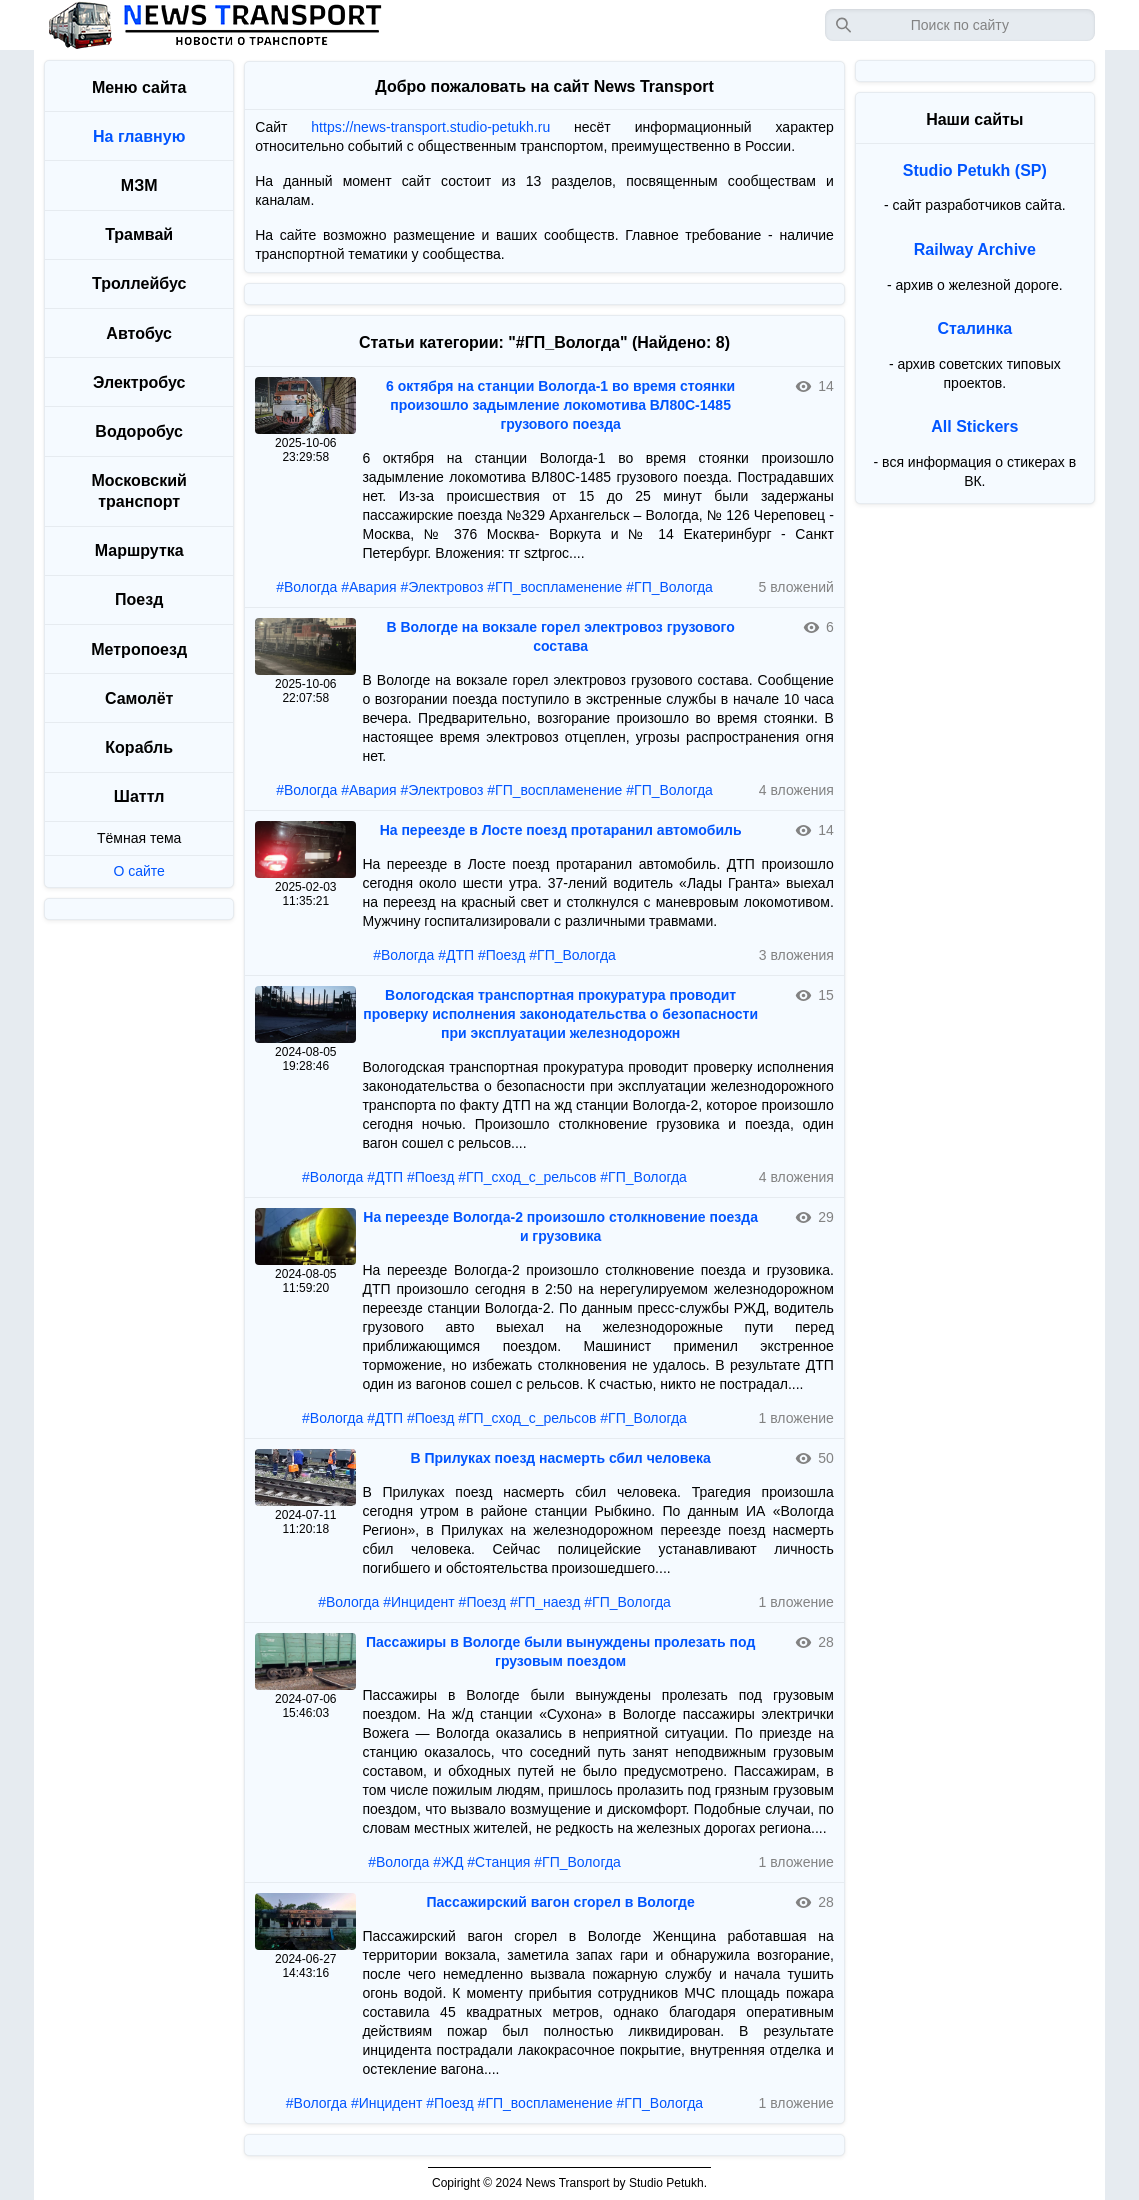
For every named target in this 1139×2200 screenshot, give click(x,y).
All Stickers (974, 426)
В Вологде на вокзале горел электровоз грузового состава (560, 636)
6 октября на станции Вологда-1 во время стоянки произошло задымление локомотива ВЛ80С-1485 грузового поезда (560, 405)
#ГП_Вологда (669, 587)
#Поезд (501, 955)
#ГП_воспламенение (554, 587)
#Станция (498, 1862)
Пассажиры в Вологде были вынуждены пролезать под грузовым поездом (560, 1651)
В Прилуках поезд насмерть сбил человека (560, 1458)
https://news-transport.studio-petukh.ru (430, 127)
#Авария (368, 587)
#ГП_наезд (545, 1602)
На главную (139, 136)
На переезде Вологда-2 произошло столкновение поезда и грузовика (560, 1226)
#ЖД (448, 1862)
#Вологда (306, 587)
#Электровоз (441, 587)
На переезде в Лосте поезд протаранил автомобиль (561, 830)
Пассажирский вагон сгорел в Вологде (560, 1902)
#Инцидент (419, 1602)
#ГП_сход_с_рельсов (527, 1177)
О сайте (138, 871)
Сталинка (974, 328)
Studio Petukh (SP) (975, 170)
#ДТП (456, 955)
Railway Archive (975, 249)
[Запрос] (960, 25)
